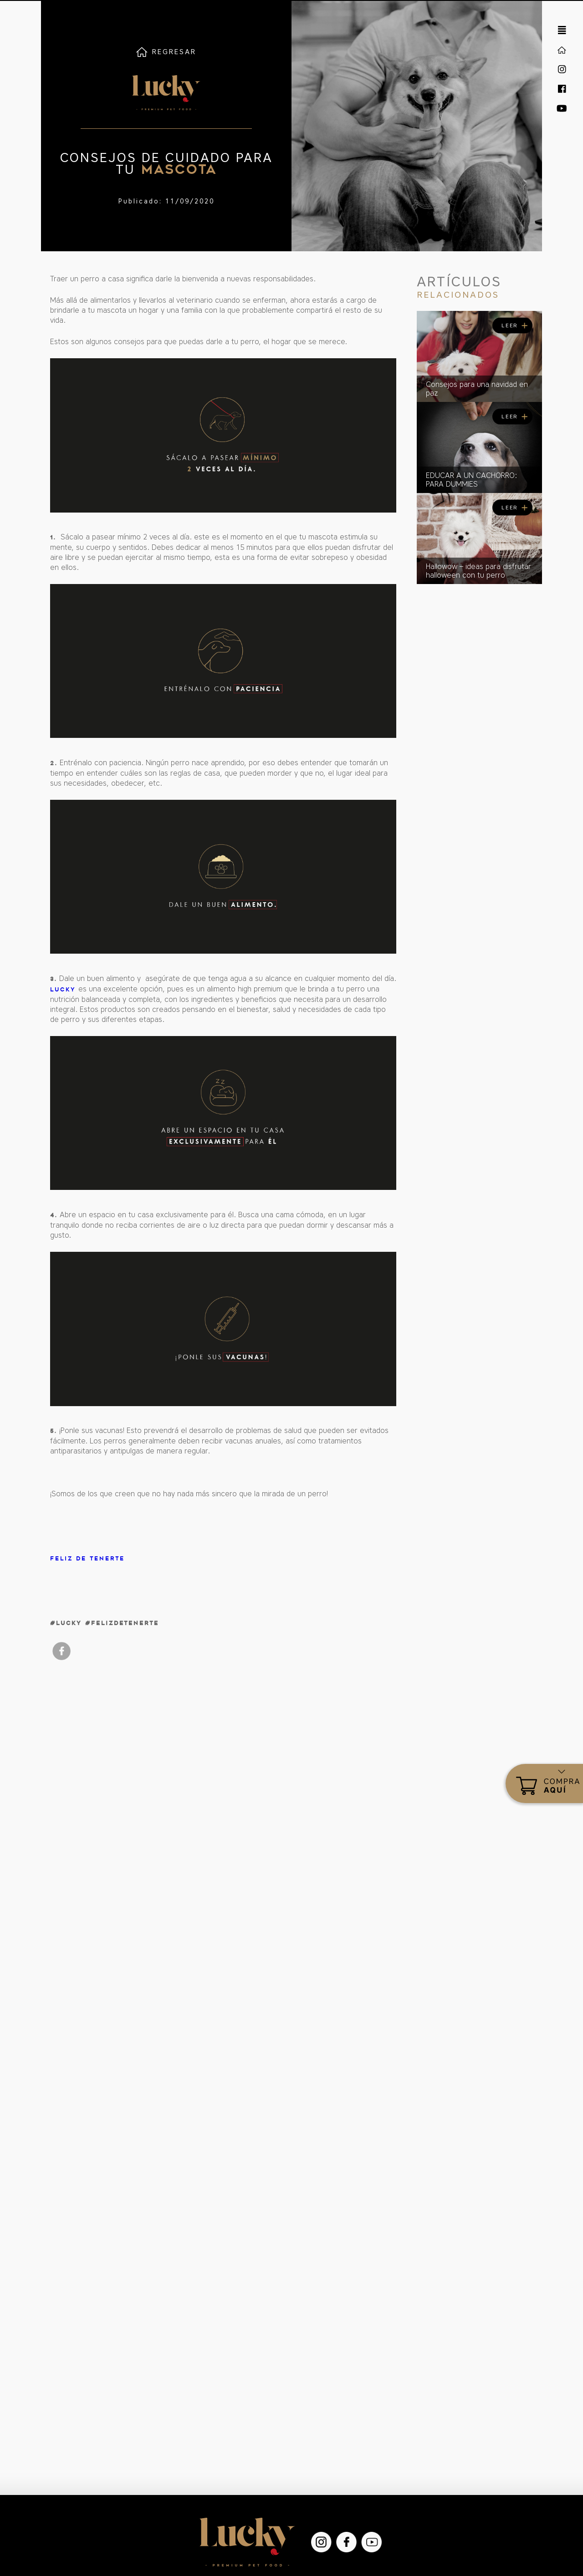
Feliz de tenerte (87, 1558)
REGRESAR (174, 52)
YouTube (371, 2542)
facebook (61, 1651)
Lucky (63, 989)
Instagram (321, 2542)
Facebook (346, 2542)
